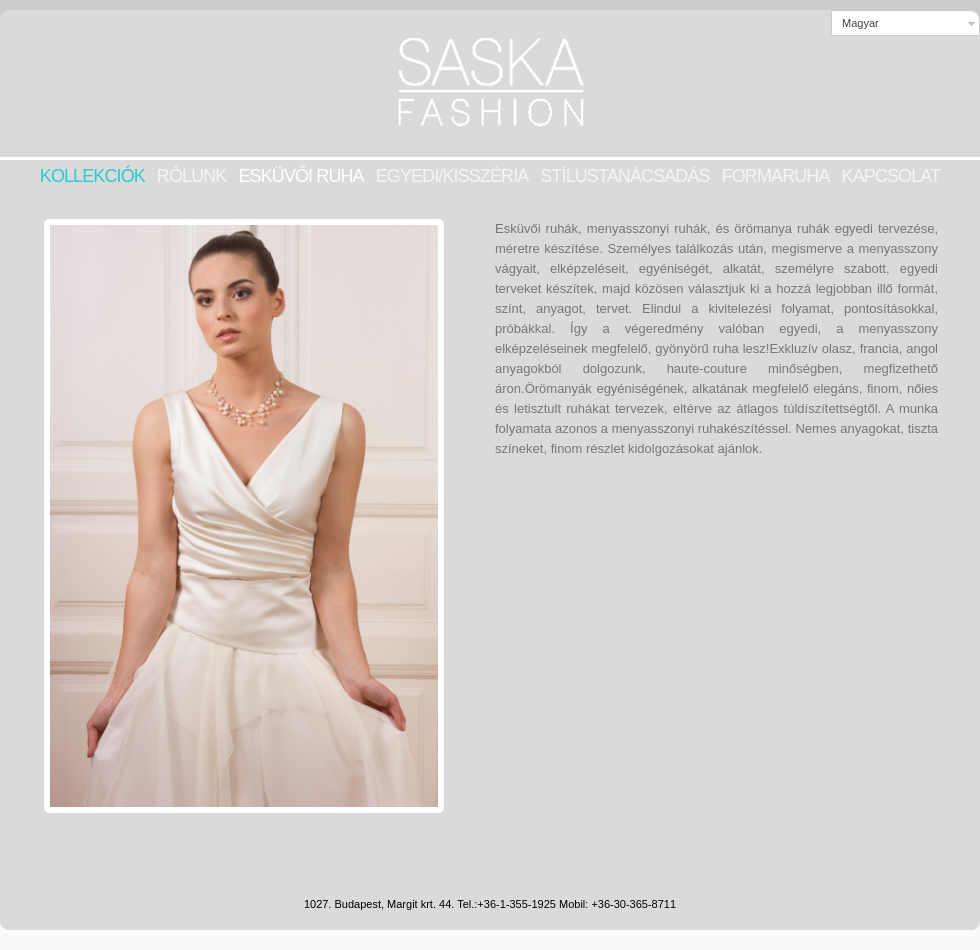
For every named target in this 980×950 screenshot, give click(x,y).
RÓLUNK (192, 176)
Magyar (860, 23)
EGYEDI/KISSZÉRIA (452, 176)
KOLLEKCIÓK (92, 176)
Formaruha (776, 176)
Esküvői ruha (300, 176)
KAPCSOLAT (891, 176)
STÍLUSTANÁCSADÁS (624, 176)
